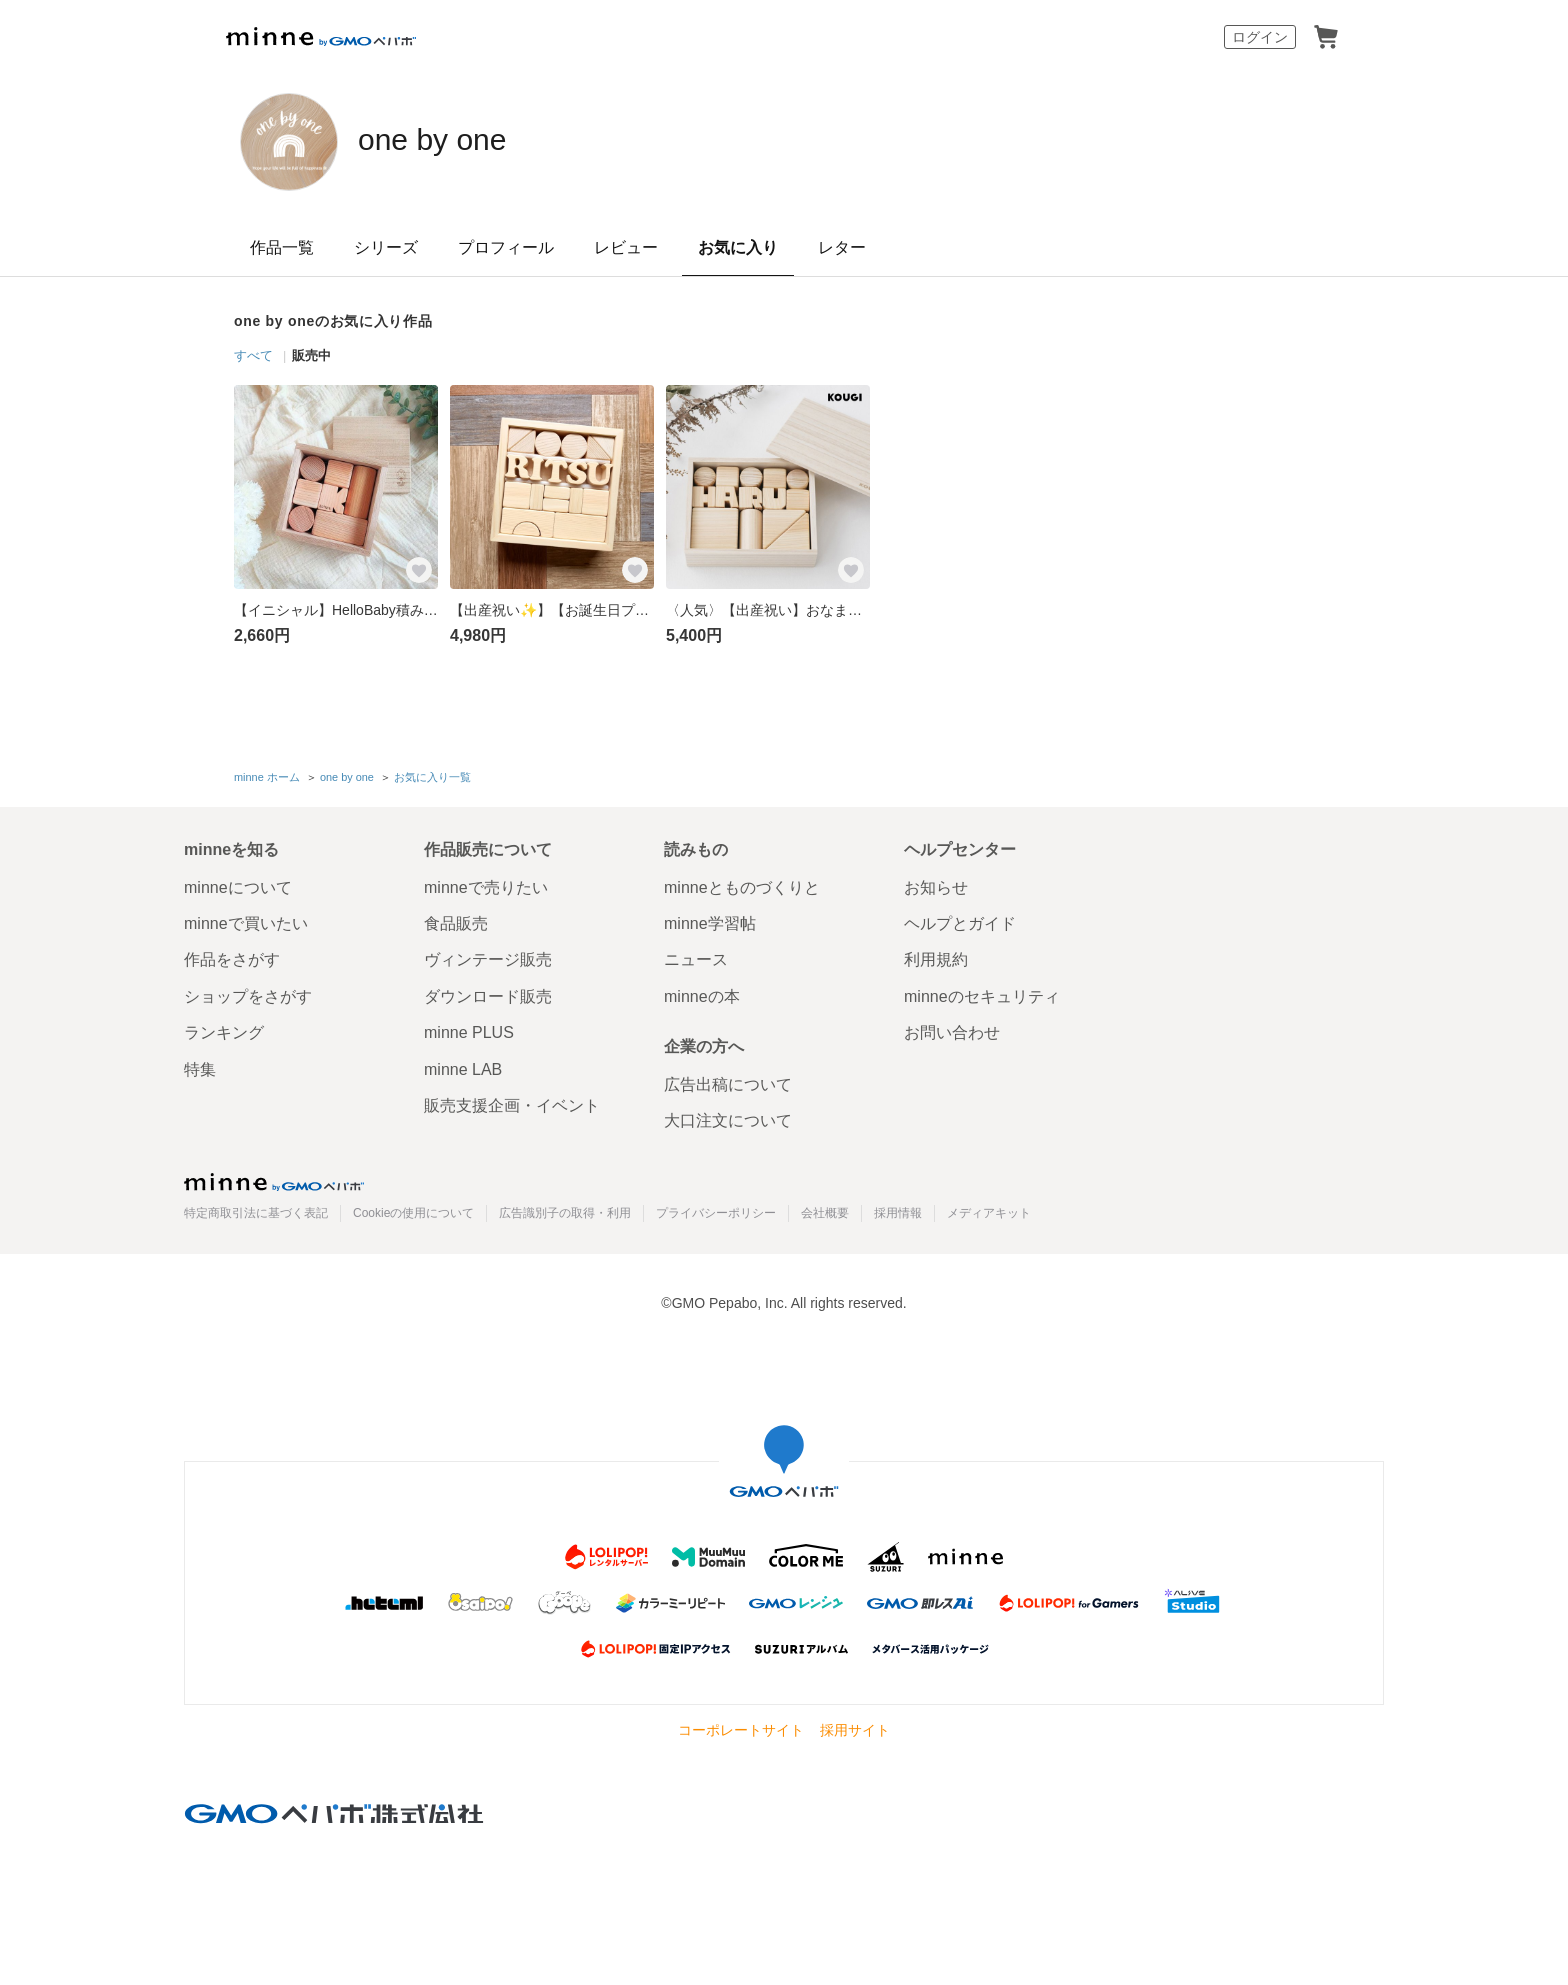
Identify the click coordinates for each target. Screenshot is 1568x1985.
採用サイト (855, 1728)
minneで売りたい (486, 884)
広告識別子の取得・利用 (565, 1210)
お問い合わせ (952, 1030)
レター (842, 247)
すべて (253, 355)
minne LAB (463, 1066)
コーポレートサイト (741, 1728)
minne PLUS (469, 1030)
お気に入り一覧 (432, 776)
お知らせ (936, 884)
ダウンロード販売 (488, 993)
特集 (200, 1066)
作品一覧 (282, 247)
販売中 (311, 355)
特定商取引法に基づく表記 (256, 1210)
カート (1326, 37)
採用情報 (898, 1210)
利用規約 (936, 957)
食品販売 (456, 921)
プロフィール (506, 247)
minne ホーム (267, 776)
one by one (457, 140)
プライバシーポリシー (716, 1210)
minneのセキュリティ (982, 993)
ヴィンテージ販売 (488, 957)
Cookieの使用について (413, 1210)
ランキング (224, 1030)
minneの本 (702, 993)
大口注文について (728, 1118)
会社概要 (825, 1210)
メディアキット (989, 1210)
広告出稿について (728, 1082)
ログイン (1260, 37)
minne (274, 1179)
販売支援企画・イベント (512, 1103)
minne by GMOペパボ (321, 37)
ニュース (696, 957)
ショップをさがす (248, 993)
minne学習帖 (710, 921)
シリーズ (386, 247)
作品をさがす (232, 957)
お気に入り (738, 247)
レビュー (626, 247)
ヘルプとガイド (960, 921)
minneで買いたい (246, 921)
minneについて (238, 884)
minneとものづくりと (742, 884)
